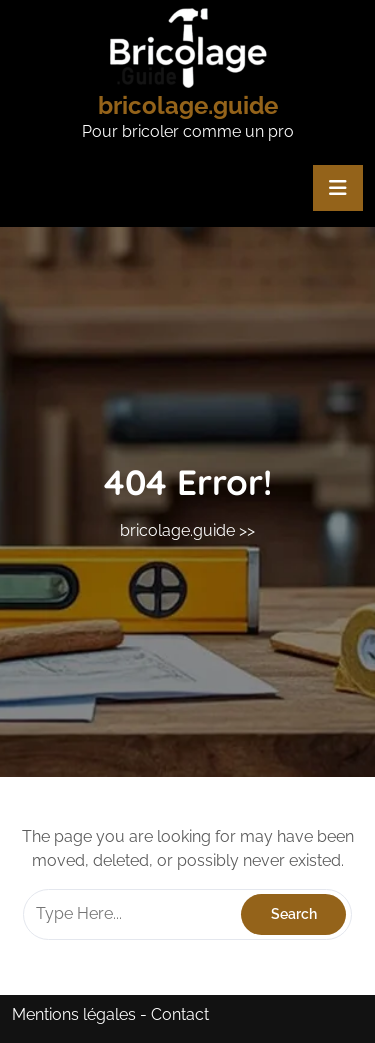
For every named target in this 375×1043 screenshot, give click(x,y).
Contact (180, 1014)
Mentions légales (74, 1014)
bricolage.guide (188, 105)
